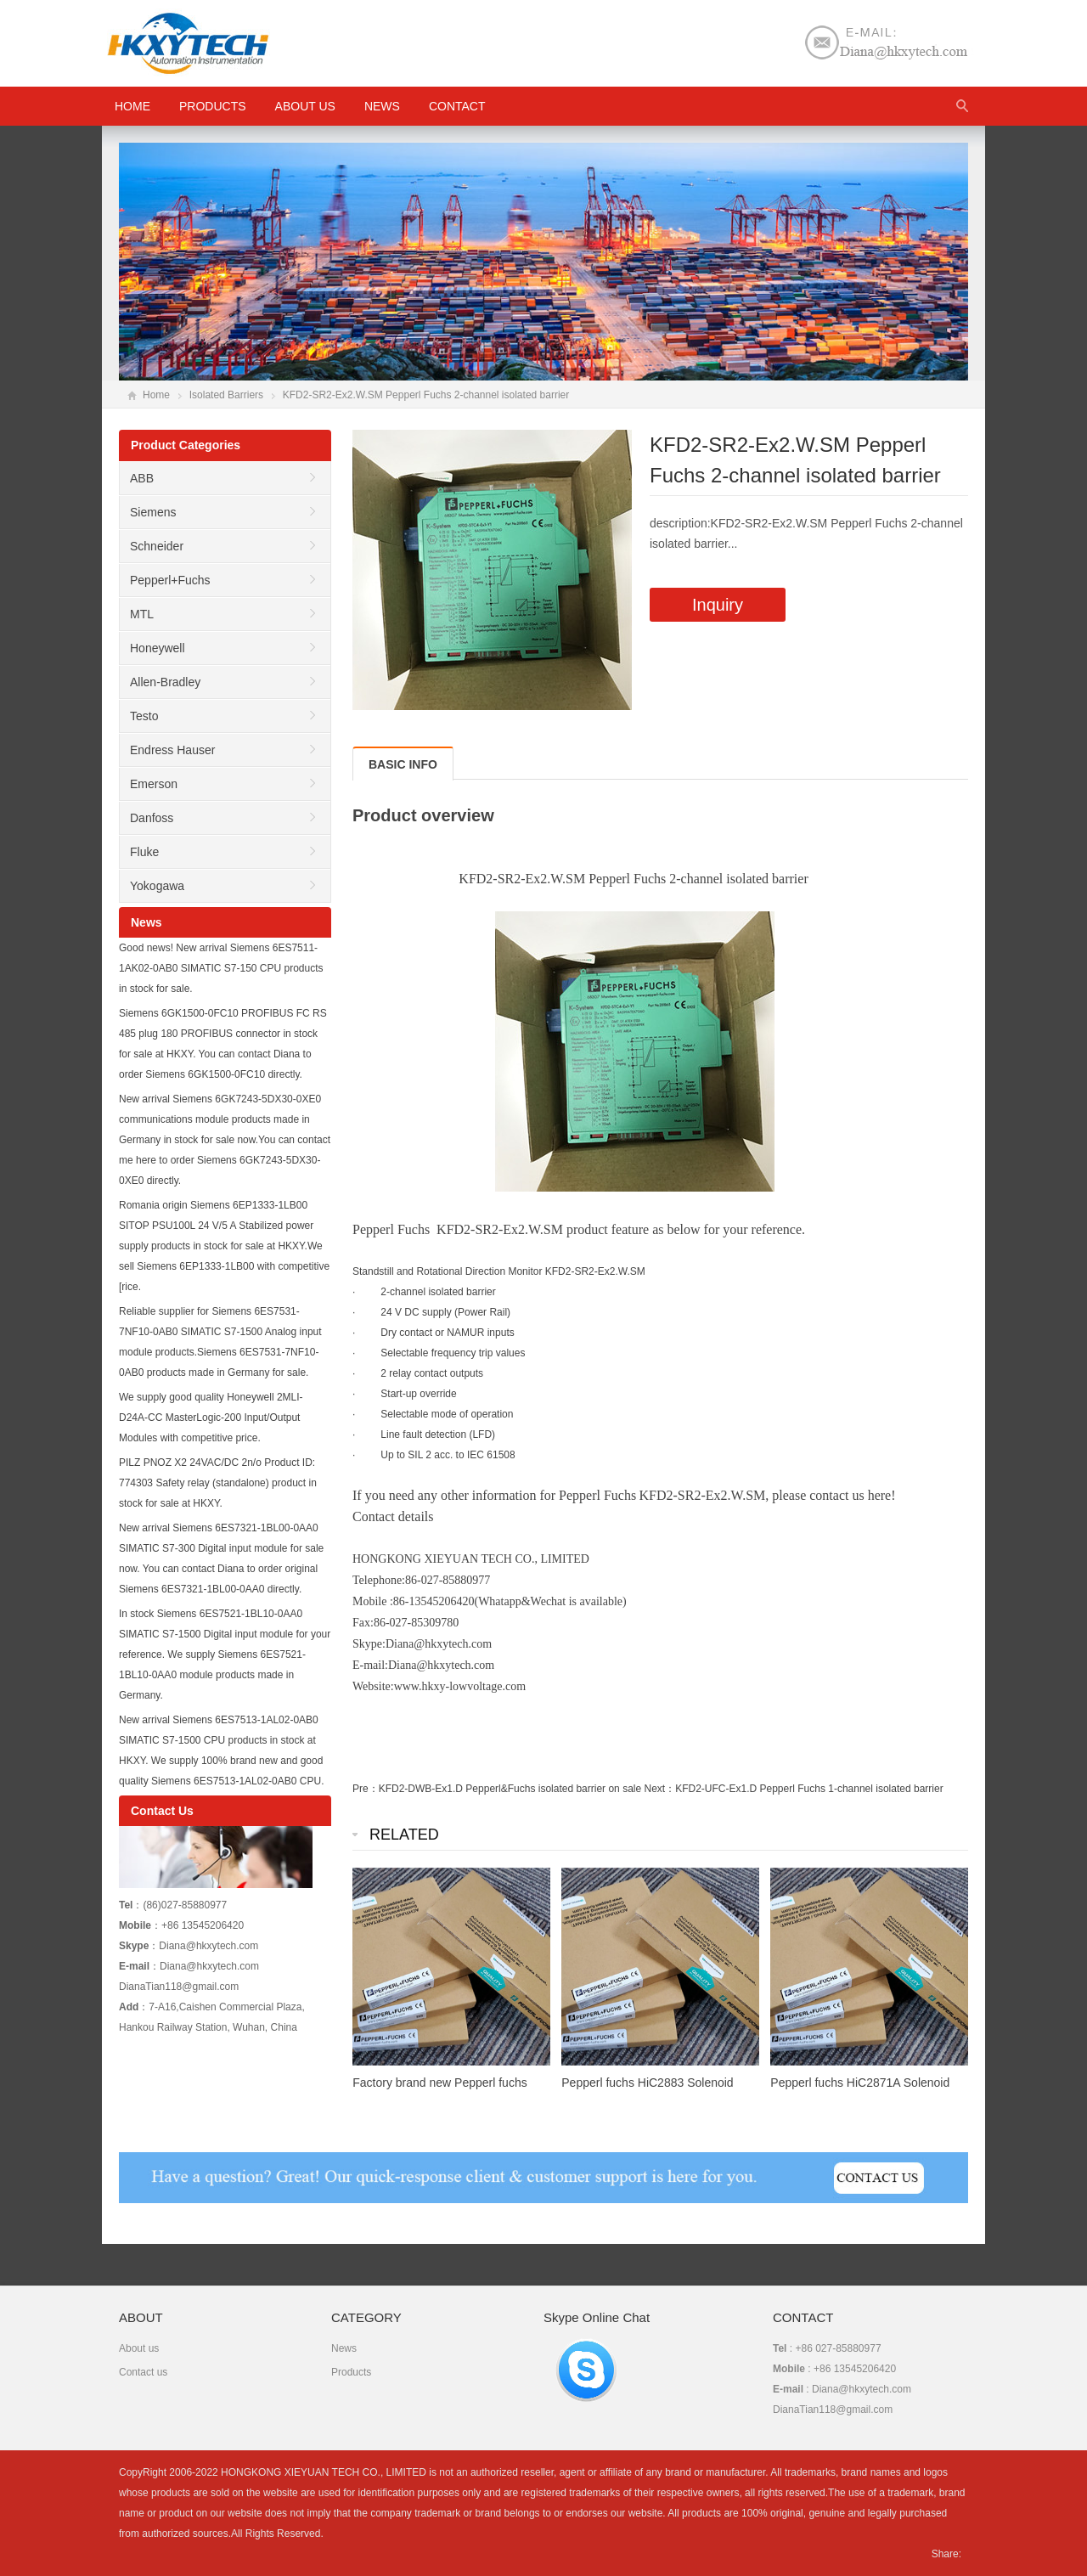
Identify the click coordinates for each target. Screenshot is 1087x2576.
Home (156, 395)
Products (212, 106)
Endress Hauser (172, 750)
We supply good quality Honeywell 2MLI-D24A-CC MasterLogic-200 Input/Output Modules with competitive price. (211, 1417)
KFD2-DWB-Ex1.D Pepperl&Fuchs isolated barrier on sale (510, 1789)
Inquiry (717, 604)
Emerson (153, 784)
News (382, 106)
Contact (457, 106)
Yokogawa (157, 886)
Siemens (153, 512)
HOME (132, 106)
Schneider (156, 546)
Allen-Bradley (165, 682)
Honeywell (157, 648)
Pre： (365, 1789)
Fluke (144, 852)
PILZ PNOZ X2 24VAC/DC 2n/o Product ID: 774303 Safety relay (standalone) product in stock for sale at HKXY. (218, 1483)
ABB (142, 478)
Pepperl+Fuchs (170, 580)
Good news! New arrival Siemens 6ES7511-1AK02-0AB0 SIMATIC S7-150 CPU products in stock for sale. (221, 968)
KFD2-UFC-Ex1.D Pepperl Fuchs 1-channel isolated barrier (809, 1789)
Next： (659, 1789)
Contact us (143, 2372)
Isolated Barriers (226, 395)
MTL (142, 614)
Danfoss (151, 818)
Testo (144, 716)
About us (305, 106)
